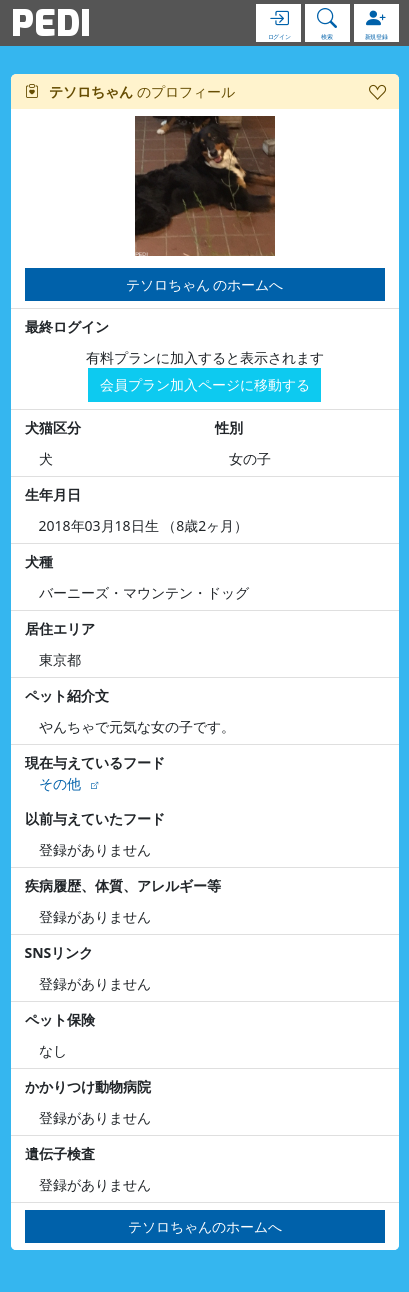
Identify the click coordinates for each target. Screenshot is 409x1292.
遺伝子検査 (60, 1153)
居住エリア (60, 628)
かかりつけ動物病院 (88, 1086)
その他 (60, 783)
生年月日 (53, 494)
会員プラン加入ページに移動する (205, 384)
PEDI (51, 23)
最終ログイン (67, 326)
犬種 (39, 561)
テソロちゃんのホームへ (205, 1226)
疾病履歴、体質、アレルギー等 (123, 885)
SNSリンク (59, 952)
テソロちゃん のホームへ (205, 284)
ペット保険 (60, 1019)
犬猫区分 (53, 427)
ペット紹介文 (67, 695)
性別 (229, 427)
